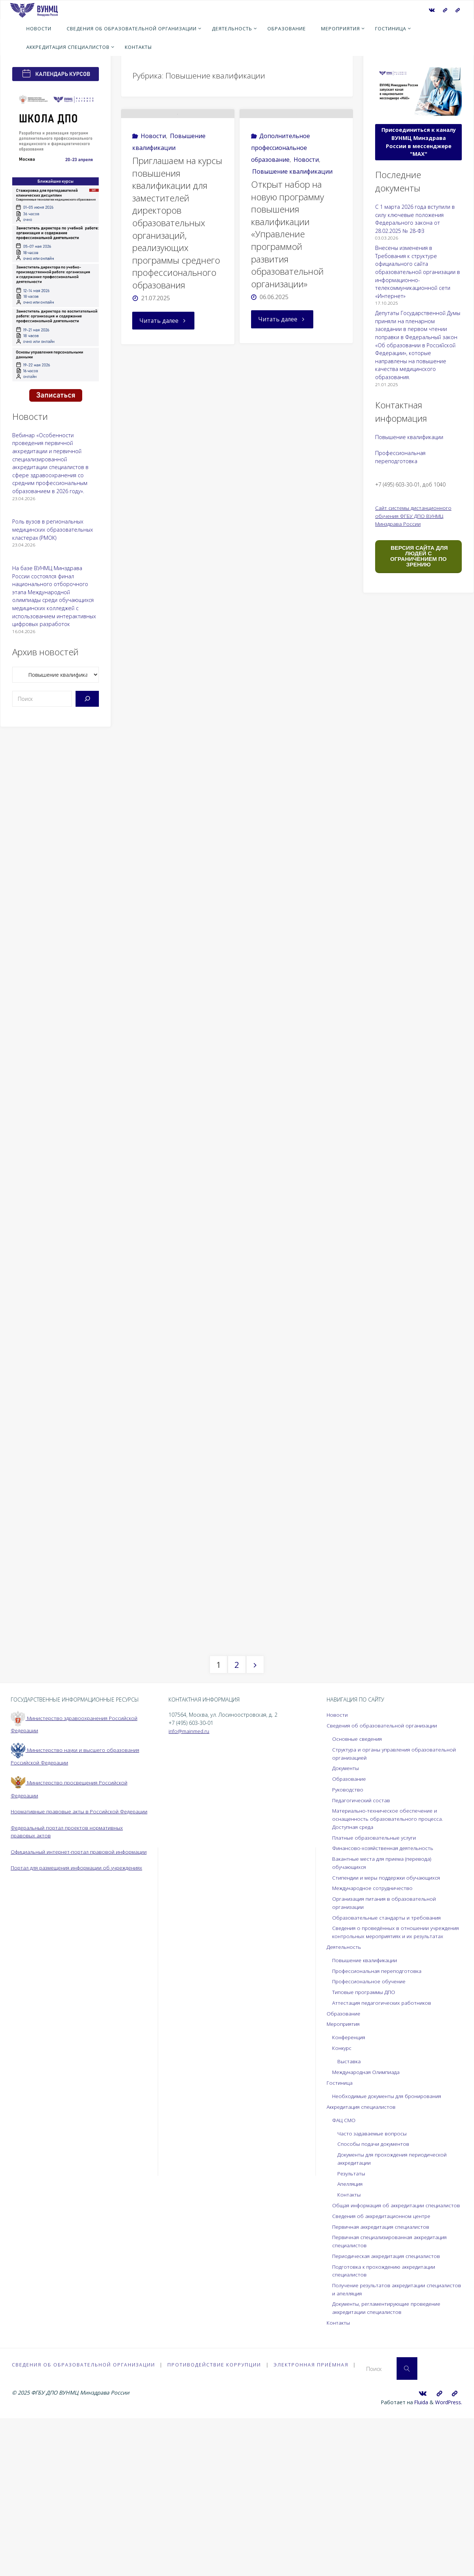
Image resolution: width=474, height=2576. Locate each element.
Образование (349, 1920)
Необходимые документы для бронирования (389, 2245)
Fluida (419, 2560)
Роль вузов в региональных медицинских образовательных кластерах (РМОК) (52, 529)
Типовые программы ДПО (364, 2141)
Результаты (352, 2322)
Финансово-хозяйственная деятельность (385, 1989)
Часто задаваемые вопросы (373, 2282)
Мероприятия (344, 2173)
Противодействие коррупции (215, 2522)
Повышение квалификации (292, 199)
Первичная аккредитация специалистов (382, 2384)
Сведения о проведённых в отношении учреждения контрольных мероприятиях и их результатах (390, 2077)
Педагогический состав (362, 1941)
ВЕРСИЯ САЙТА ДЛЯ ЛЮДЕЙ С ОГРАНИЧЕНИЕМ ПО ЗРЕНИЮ (418, 556)
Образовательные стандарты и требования (388, 2059)
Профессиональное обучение (371, 2130)
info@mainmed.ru (190, 1872)
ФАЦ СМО (344, 2269)
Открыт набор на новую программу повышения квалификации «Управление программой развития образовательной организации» (287, 262)
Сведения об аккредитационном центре (384, 2373)
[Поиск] (87, 699)
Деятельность (345, 2096)
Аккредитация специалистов (362, 2256)
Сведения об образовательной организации (384, 1866)
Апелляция (350, 2333)
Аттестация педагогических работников (383, 2152)
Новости (153, 164)
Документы (346, 1909)
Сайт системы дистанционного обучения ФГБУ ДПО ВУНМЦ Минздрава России (414, 515)
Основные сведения (358, 1880)
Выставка (349, 2210)
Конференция (350, 2186)
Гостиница (340, 2232)
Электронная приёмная (312, 2522)
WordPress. (448, 2560)
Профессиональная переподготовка (379, 2120)
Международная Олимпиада (368, 2221)
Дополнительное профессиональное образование (280, 176)
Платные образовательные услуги (376, 1979)
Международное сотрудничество (375, 2029)
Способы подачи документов (374, 2293)
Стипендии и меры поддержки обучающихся (388, 2019)
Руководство (348, 1930)
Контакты (349, 2344)
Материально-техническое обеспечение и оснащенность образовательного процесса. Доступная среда (389, 1960)
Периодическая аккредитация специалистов (388, 2413)
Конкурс (342, 2197)
